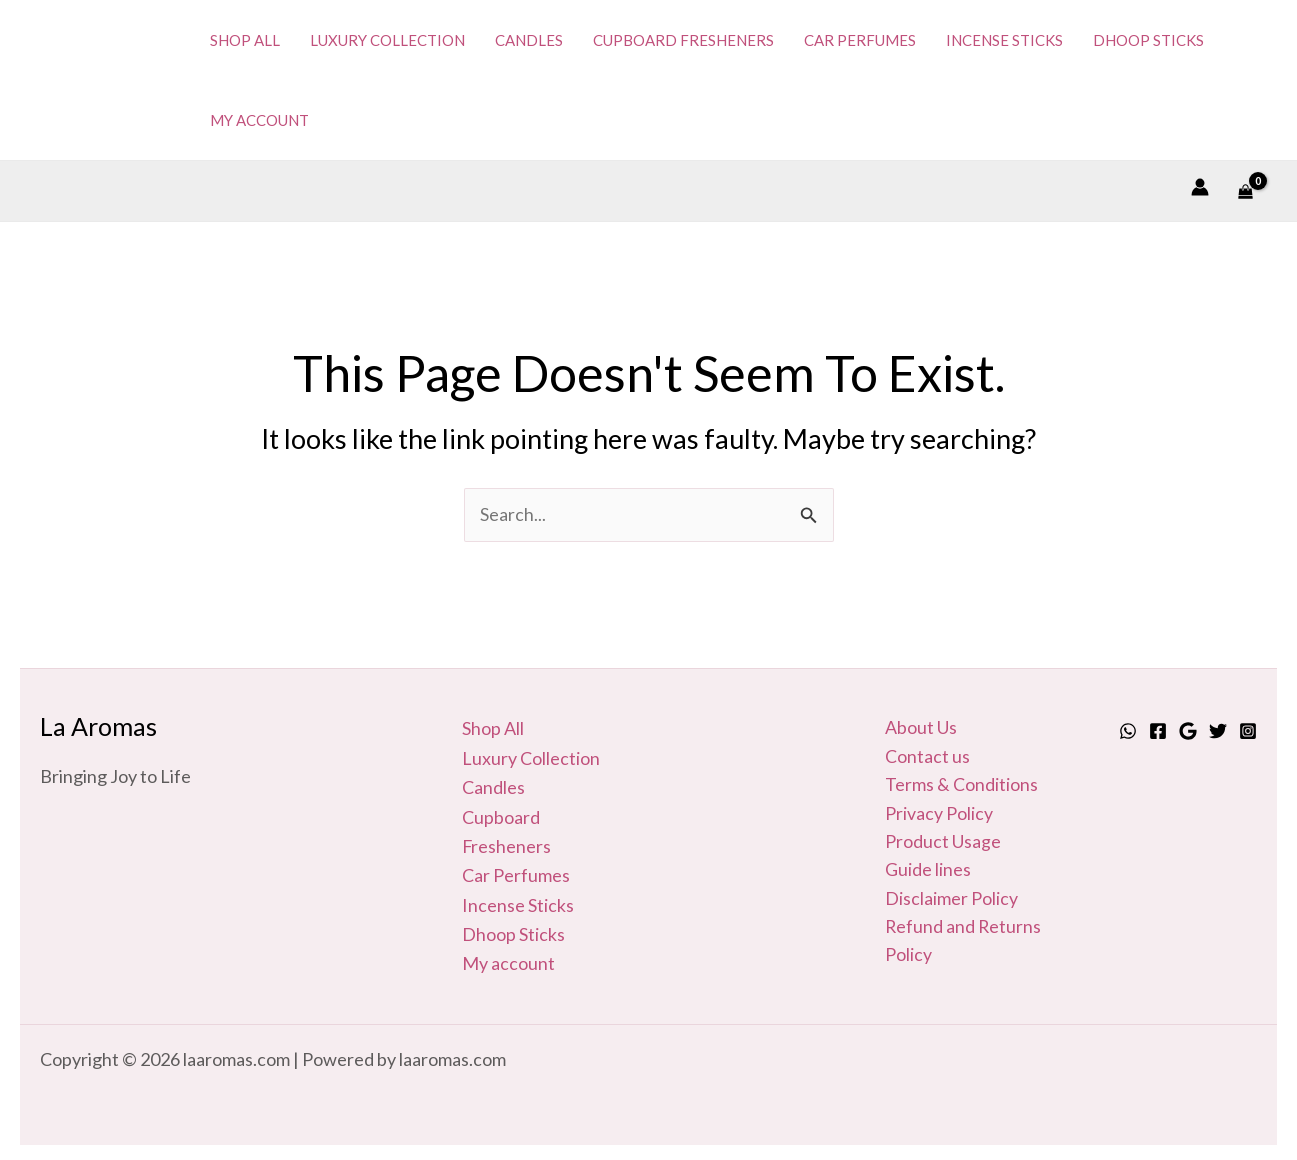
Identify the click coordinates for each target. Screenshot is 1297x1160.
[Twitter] (1218, 731)
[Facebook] (1158, 731)
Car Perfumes (516, 873)
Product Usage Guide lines (943, 858)
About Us (921, 729)
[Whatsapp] (1128, 731)
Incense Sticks (518, 902)
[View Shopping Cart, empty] (1245, 190)
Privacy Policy (939, 815)
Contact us (927, 758)
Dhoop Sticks (513, 930)
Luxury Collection (531, 758)
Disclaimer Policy (951, 902)
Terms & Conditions (961, 786)
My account (508, 959)
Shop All (493, 729)
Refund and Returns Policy (964, 944)
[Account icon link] (1200, 187)
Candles (493, 786)
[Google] (1188, 731)
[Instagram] (1248, 731)
